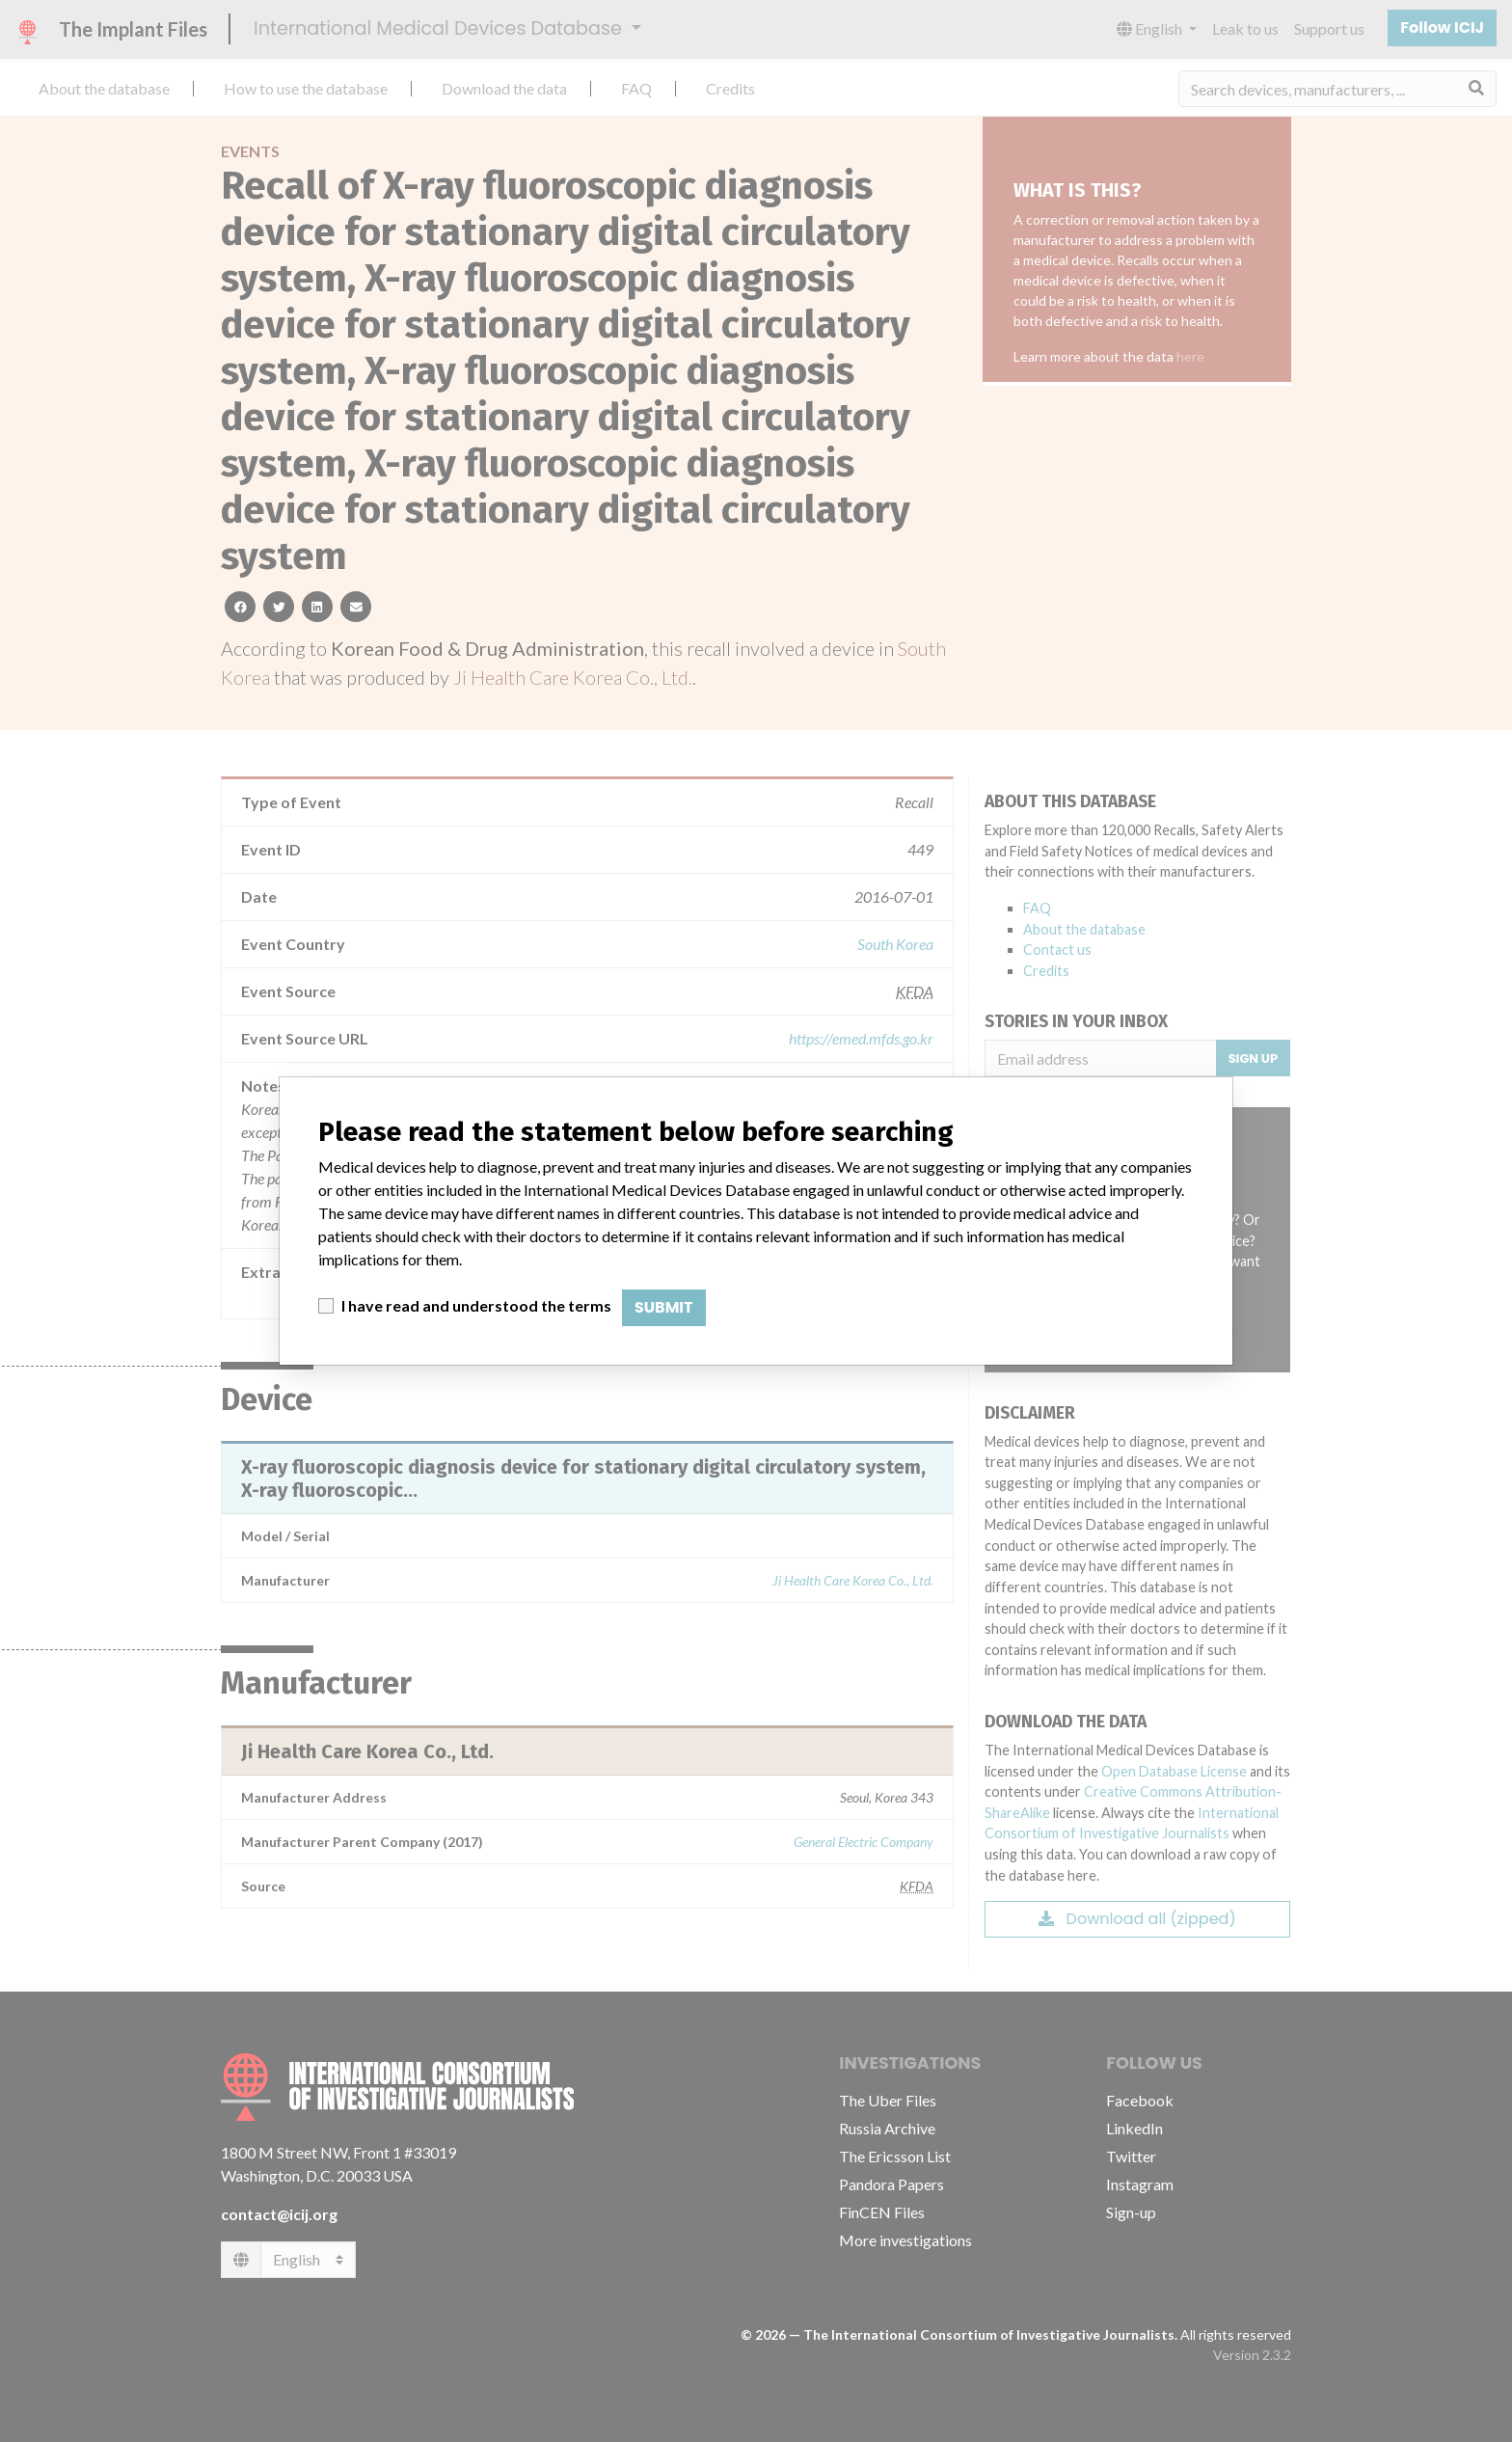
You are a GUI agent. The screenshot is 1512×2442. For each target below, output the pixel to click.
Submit (663, 1307)
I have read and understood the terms (476, 1305)
